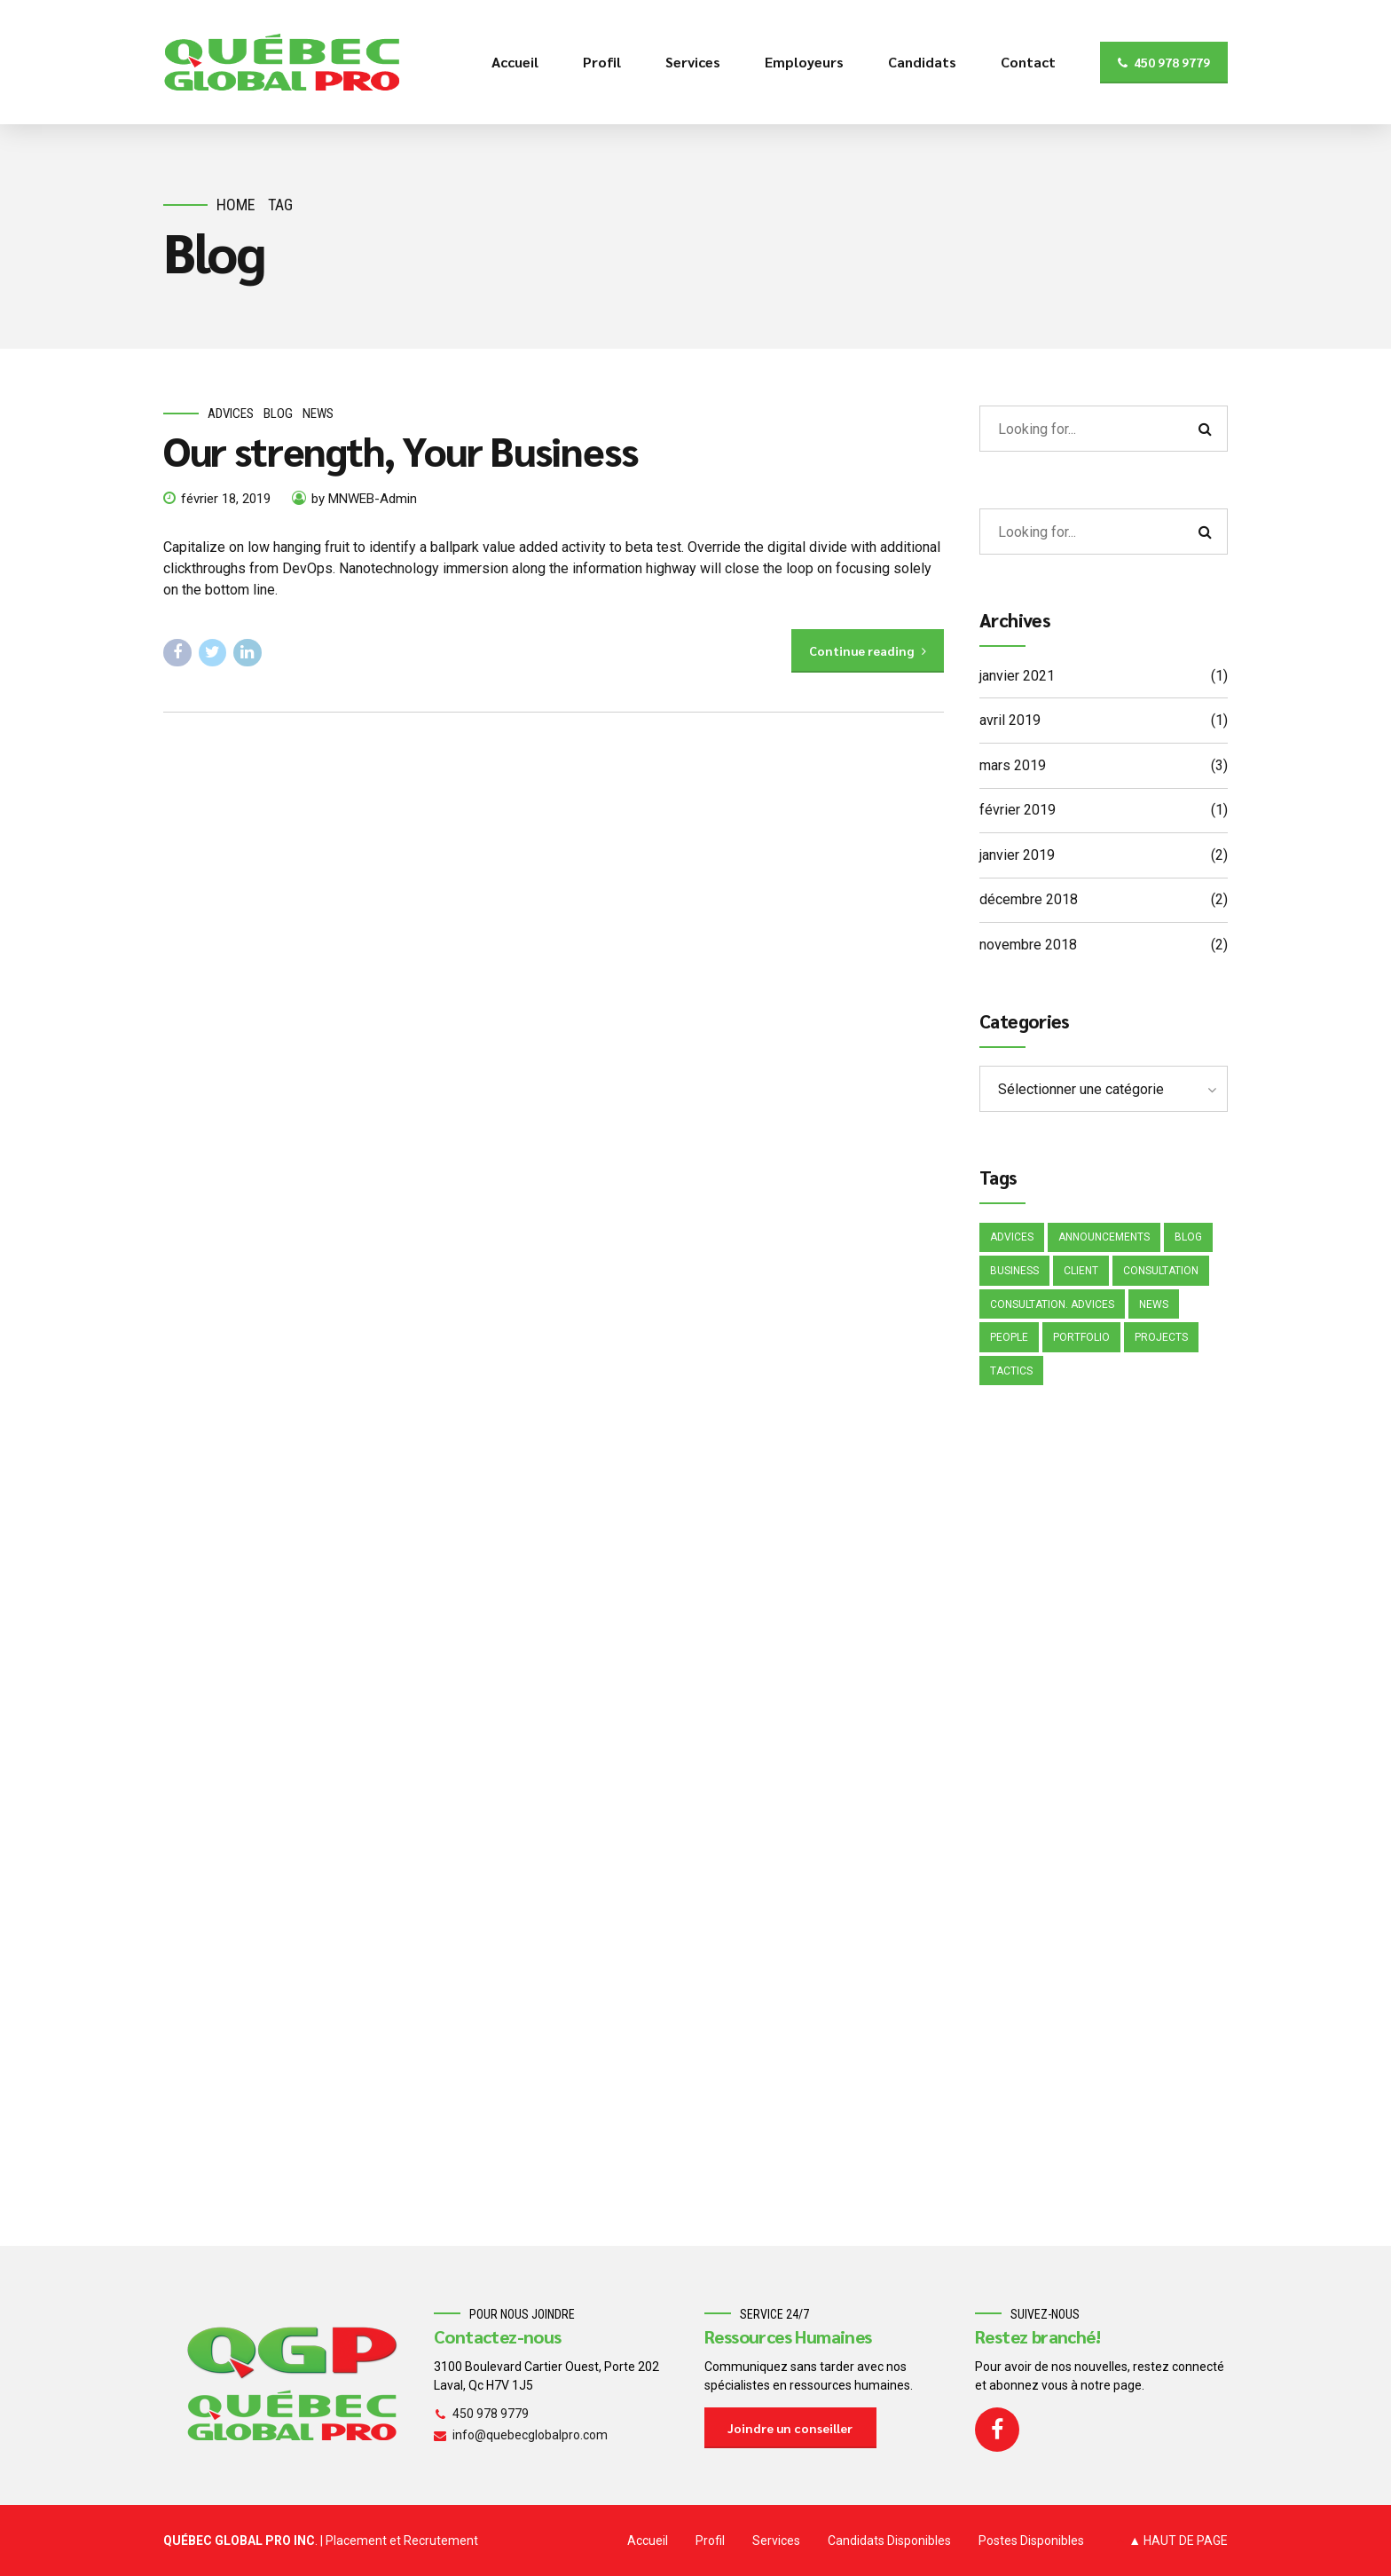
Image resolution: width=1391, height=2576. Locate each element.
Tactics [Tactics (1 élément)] (1011, 1371)
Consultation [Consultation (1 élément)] (1160, 1270)
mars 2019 (1012, 765)
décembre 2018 (1028, 899)
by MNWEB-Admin (364, 499)
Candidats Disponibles (889, 2540)
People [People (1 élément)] (1009, 1337)
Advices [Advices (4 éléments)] (1011, 1237)
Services (692, 61)
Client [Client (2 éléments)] (1081, 1270)
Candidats (922, 61)
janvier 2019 (1017, 855)
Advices (231, 413)
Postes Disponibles (1031, 2540)
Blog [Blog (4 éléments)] (1188, 1237)
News (318, 413)
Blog (278, 413)
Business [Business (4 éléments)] (1014, 1270)
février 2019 (1017, 809)
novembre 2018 (1028, 944)
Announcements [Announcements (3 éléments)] (1104, 1237)
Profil (602, 61)
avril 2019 (1010, 720)
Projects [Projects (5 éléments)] (1161, 1337)
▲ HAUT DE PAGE (1178, 2540)
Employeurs (804, 61)
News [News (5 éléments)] (1153, 1304)
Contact (1028, 61)
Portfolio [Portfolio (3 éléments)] (1081, 1337)
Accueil (514, 61)
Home (235, 204)
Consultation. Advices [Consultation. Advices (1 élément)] (1052, 1304)
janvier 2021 (1017, 675)
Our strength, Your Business (400, 450)
